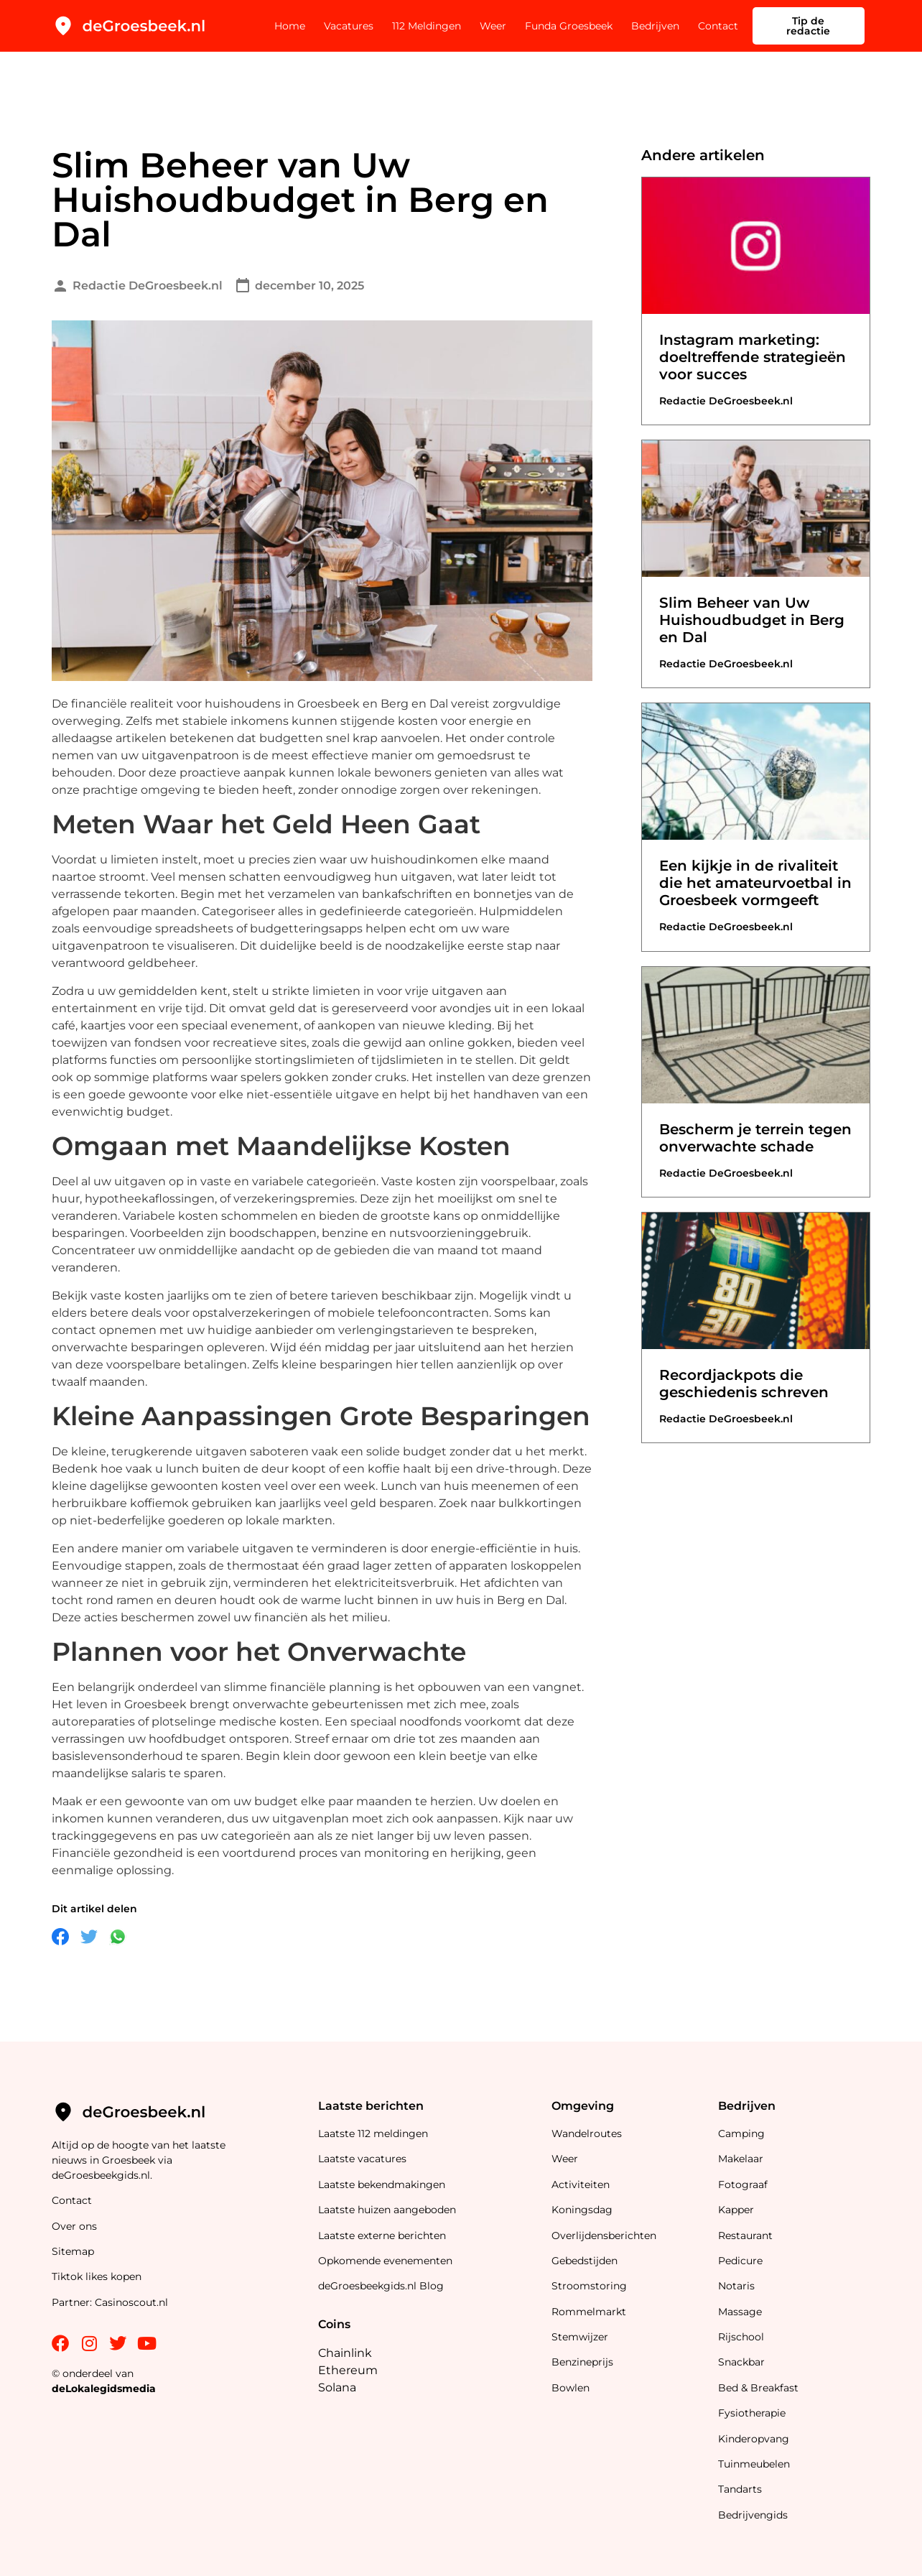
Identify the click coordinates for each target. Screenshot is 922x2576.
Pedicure (740, 2260)
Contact (718, 25)
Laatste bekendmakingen (381, 2184)
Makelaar (740, 2158)
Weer (493, 25)
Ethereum (348, 2370)
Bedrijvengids (753, 2514)
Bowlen (570, 2387)
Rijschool (741, 2336)
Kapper (737, 2209)
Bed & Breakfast (758, 2387)
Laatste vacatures (362, 2158)
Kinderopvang (753, 2438)
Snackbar (741, 2361)
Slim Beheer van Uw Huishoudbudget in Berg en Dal (751, 620)
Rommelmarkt (590, 2311)
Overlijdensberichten (605, 2235)
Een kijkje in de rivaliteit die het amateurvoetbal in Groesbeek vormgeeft (755, 883)
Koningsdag (582, 2209)
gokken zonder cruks (345, 1077)
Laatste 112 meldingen (373, 2133)
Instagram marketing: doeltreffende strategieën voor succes (752, 357)
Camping (743, 2133)
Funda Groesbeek (569, 25)
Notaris (736, 2285)
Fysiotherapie (752, 2412)
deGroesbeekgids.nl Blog (381, 2285)
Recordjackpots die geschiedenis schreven (744, 1383)
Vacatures (348, 25)
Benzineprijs (582, 2361)
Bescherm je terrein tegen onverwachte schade (755, 1138)
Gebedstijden (584, 2260)
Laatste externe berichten (382, 2235)
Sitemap (74, 2251)
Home (289, 25)
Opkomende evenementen (385, 2260)
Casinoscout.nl (131, 2302)
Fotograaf (744, 2184)
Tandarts (740, 2489)
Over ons (74, 2226)
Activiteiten (580, 2184)
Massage (740, 2311)
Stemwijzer (579, 2336)
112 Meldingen (426, 25)
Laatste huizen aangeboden (387, 2209)
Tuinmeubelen (754, 2463)
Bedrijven (655, 25)
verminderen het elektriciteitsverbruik (344, 1583)
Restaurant (745, 2235)
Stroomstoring (589, 2285)
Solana (337, 2387)
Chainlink (345, 2353)
